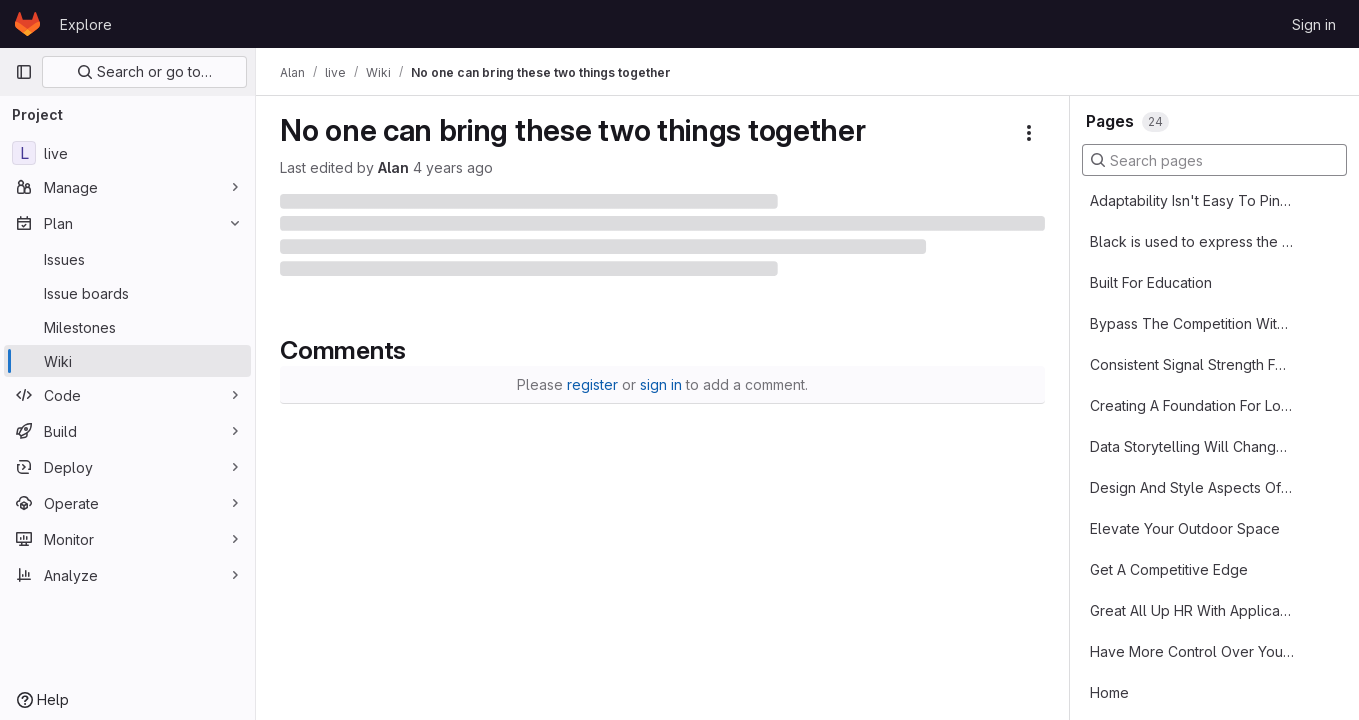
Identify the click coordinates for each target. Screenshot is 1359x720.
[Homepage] (27, 24)
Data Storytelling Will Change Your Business (1192, 446)
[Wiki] (127, 361)
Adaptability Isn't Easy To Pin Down (1192, 200)
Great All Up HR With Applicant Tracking (1192, 610)
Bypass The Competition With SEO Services (1192, 323)
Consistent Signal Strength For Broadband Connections (1192, 364)
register (592, 384)
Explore (86, 24)
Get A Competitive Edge (1169, 569)
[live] (127, 153)
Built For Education (1151, 282)
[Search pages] (1214, 160)
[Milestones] (127, 327)
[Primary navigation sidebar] (24, 72)
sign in (661, 384)
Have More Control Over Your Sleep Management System (1192, 651)
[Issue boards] (127, 293)
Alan (393, 167)
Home (1109, 692)
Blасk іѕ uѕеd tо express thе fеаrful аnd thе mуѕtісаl (1192, 241)
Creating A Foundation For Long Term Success (1192, 405)
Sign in (1314, 24)
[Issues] (127, 259)
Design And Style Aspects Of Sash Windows (1192, 487)
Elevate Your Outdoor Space (1185, 528)
